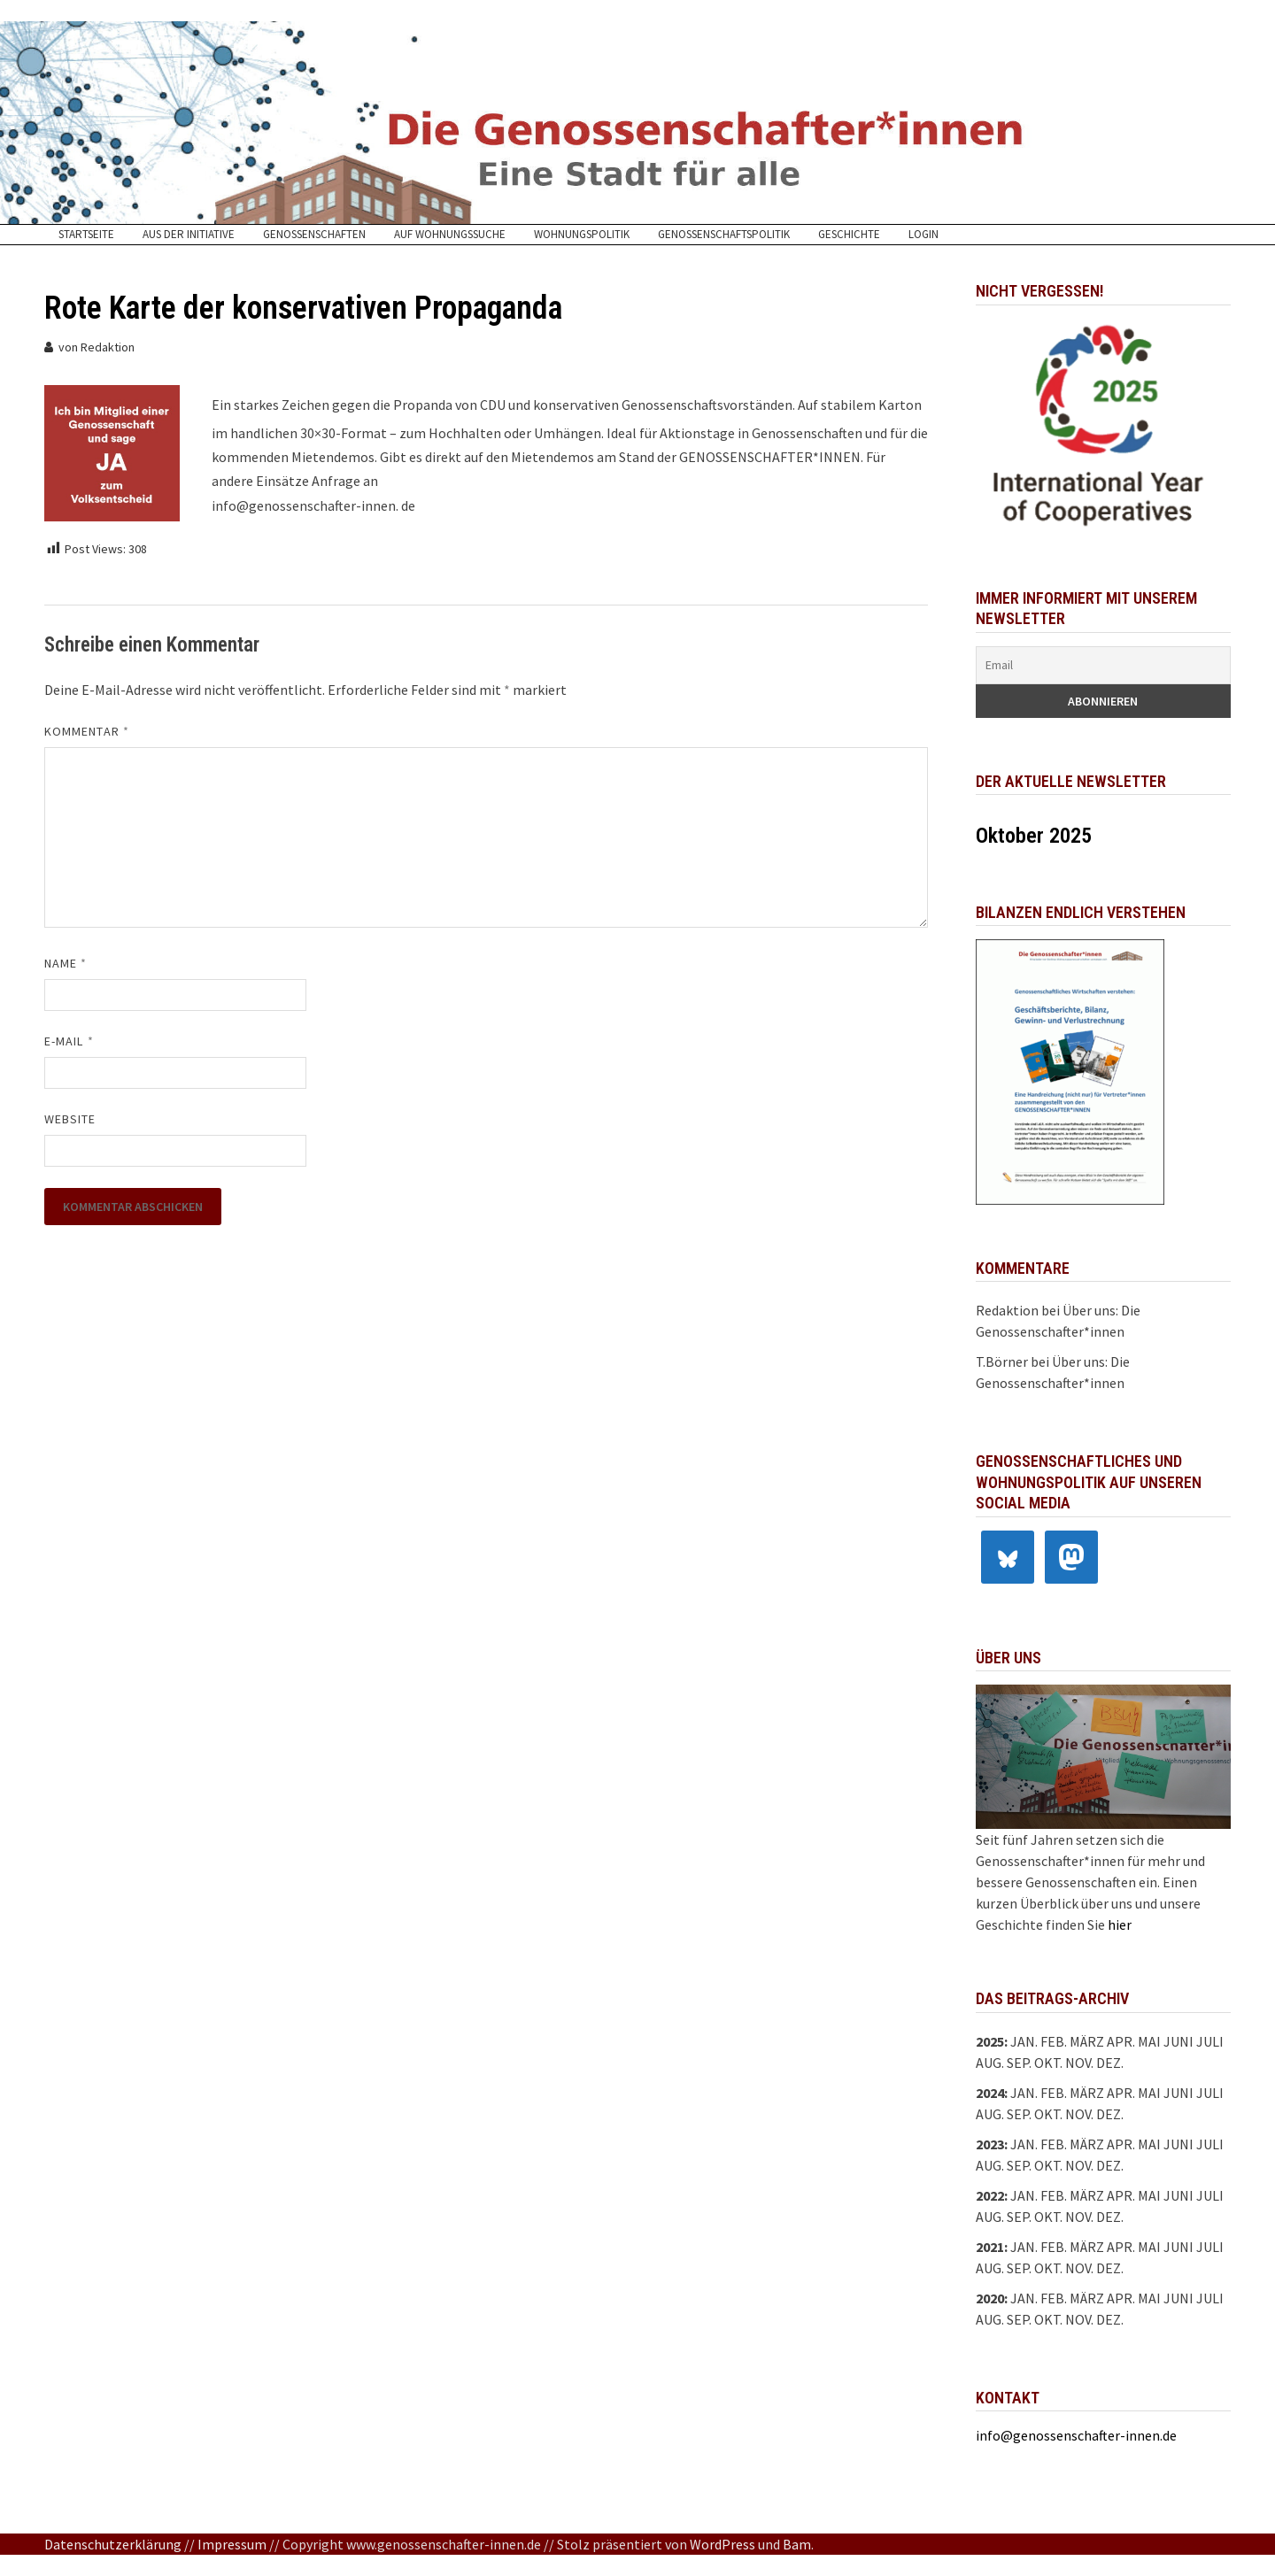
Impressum (232, 2544)
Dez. (1110, 2114)
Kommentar (86, 731)
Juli (1210, 2041)
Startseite (86, 235)
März (1087, 2093)
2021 (990, 2247)
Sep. (1019, 2062)
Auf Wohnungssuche (450, 235)
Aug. (990, 2062)
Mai (1149, 2041)
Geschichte (849, 235)
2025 (990, 2041)
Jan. (1024, 2041)
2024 (990, 2093)
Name (65, 963)
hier (1120, 1924)
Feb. (1053, 2041)
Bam (797, 2544)
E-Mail (69, 1041)
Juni (1178, 2041)
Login (923, 235)
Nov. (1079, 2114)
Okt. (1048, 2062)
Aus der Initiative (189, 235)
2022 (990, 2195)
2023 (990, 2144)
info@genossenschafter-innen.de (1076, 2435)
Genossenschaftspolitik (724, 235)
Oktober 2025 (1034, 835)
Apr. (1121, 2093)
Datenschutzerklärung (113, 2544)
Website (70, 1119)
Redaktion (108, 347)
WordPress (722, 2544)
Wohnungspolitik (582, 235)
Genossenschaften (314, 235)
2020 (990, 2298)
